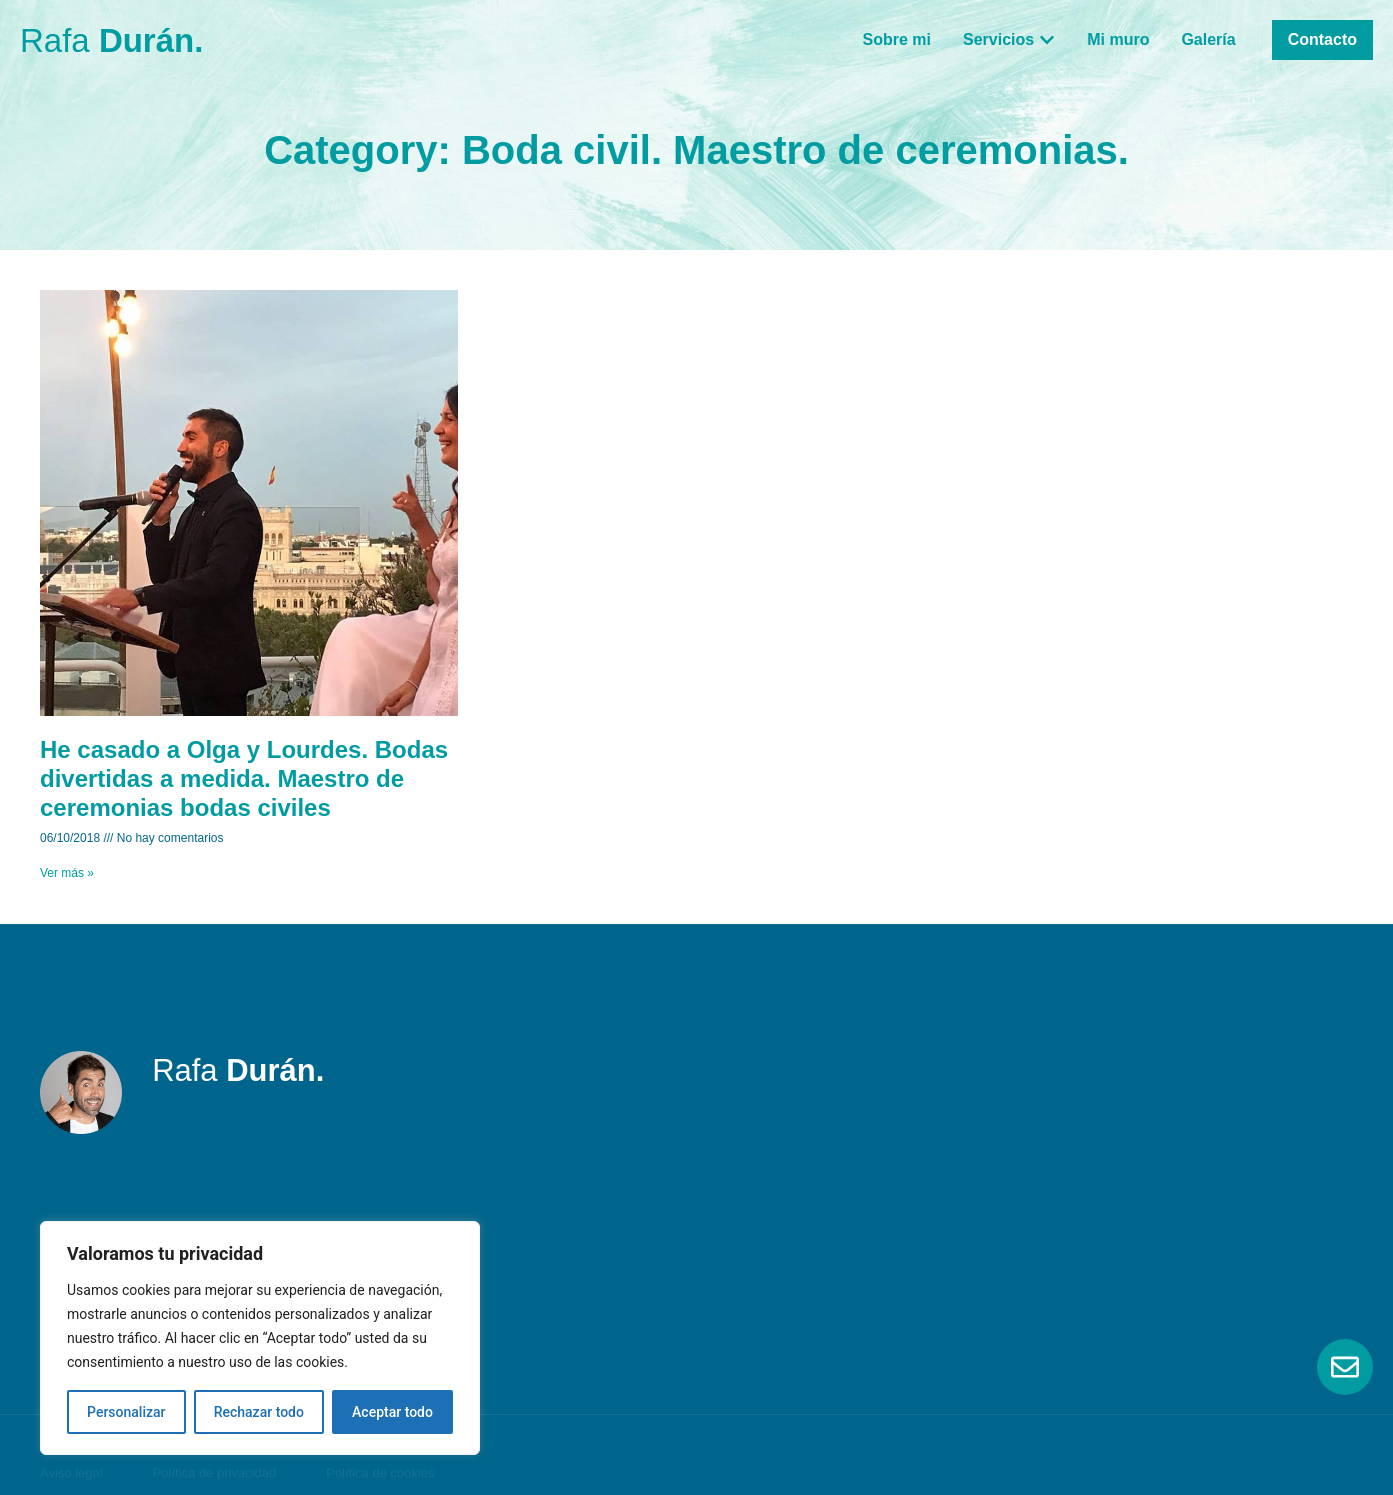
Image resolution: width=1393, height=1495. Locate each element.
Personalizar (126, 1412)
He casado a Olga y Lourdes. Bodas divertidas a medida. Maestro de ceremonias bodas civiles (244, 778)
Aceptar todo (392, 1412)
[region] (260, 1338)
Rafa (111, 40)
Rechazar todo (259, 1412)
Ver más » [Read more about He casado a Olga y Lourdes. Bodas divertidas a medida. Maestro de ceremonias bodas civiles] (67, 873)
